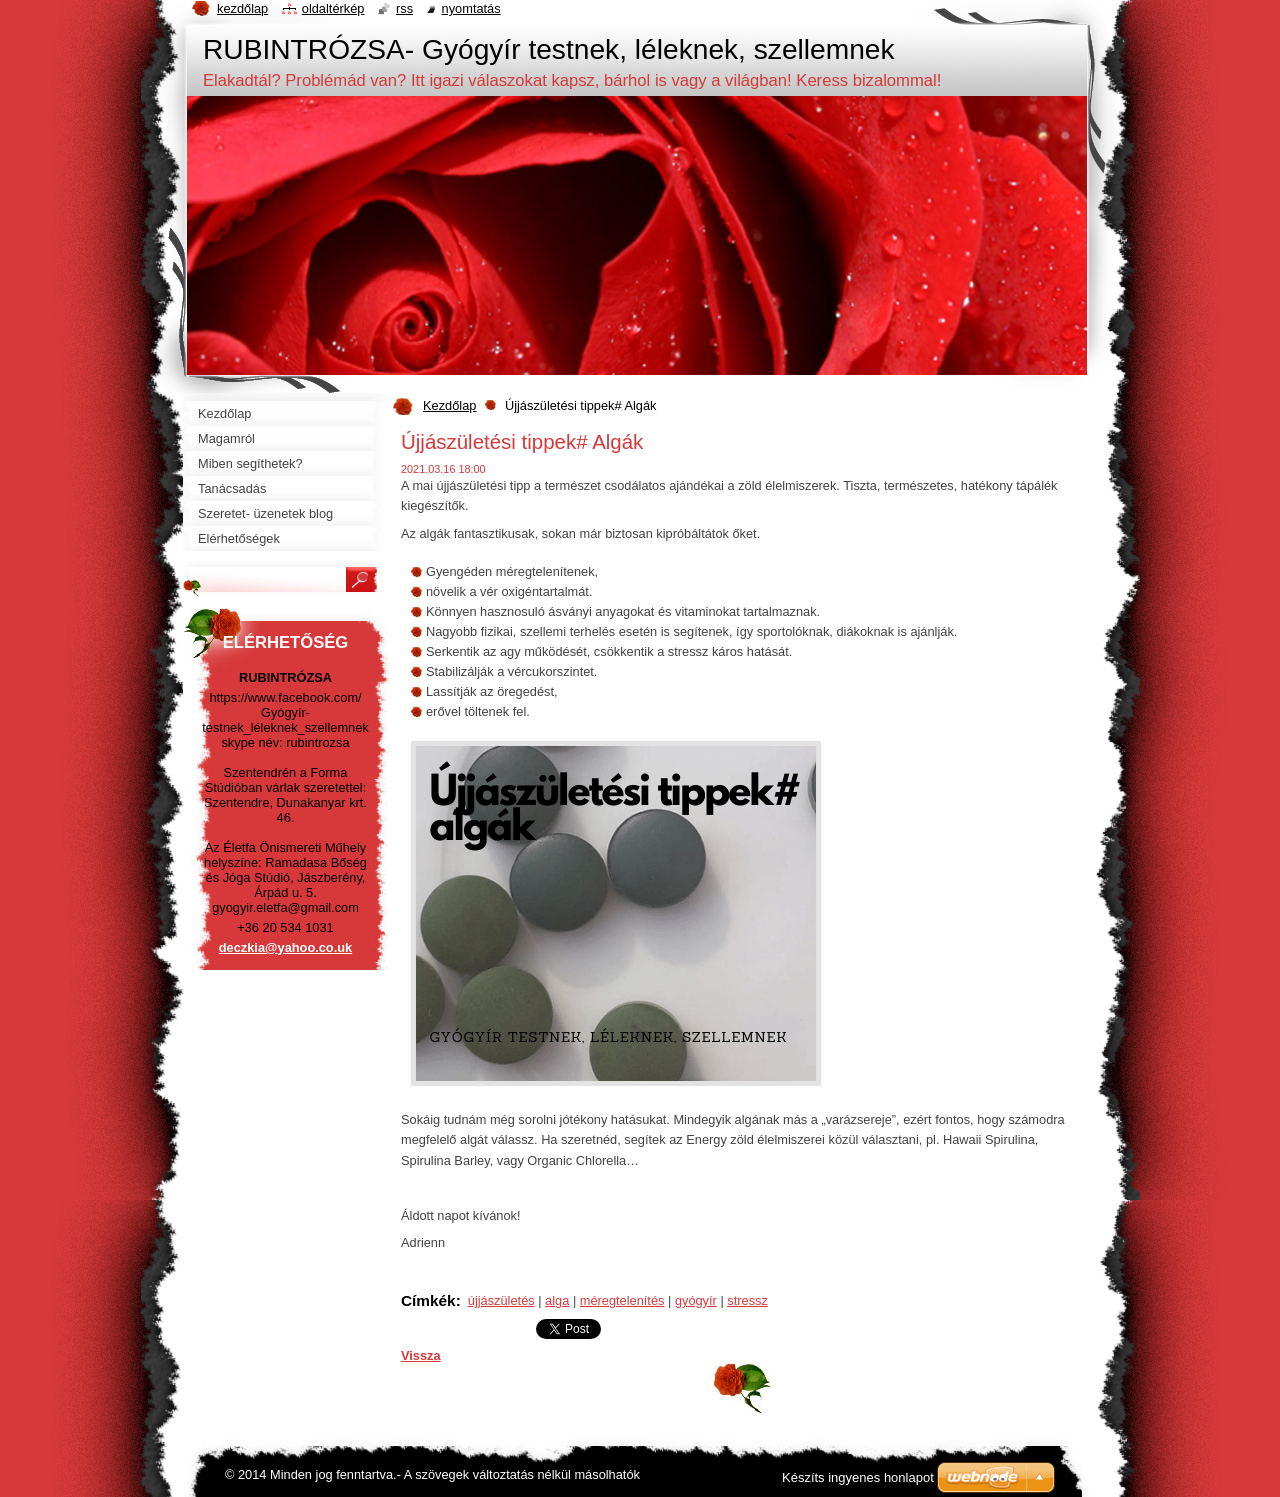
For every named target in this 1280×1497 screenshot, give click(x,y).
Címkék (428, 1300)
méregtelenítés (622, 1300)
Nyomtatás (471, 8)
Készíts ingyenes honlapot (858, 1477)
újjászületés (501, 1300)
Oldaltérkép (333, 8)
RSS (404, 8)
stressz (747, 1300)
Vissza (421, 1355)
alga (557, 1300)
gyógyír (696, 1300)
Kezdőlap (449, 405)
